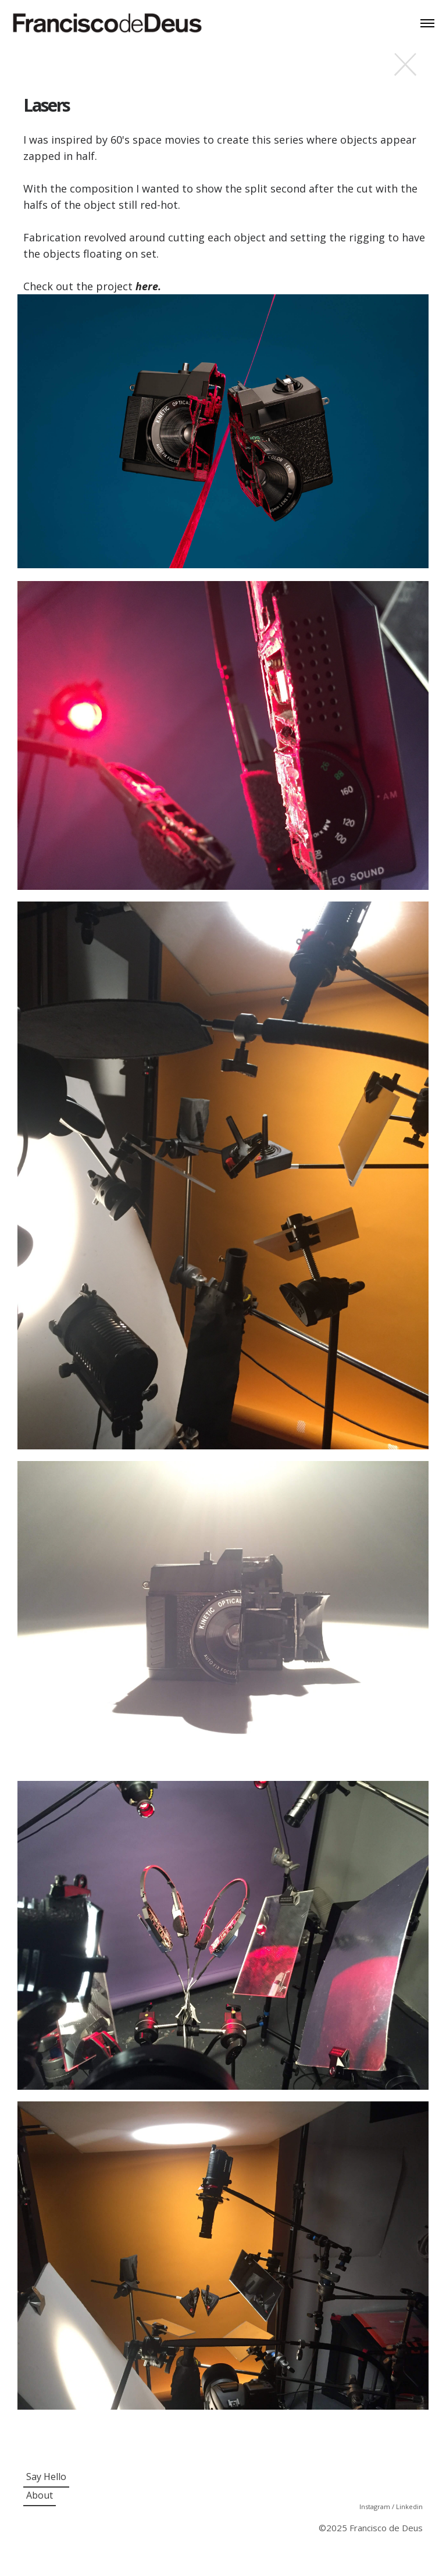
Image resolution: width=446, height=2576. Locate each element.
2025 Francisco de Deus (374, 2528)
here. (148, 286)
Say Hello (46, 2476)
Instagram (375, 2506)
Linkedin (409, 2506)
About (39, 2495)
